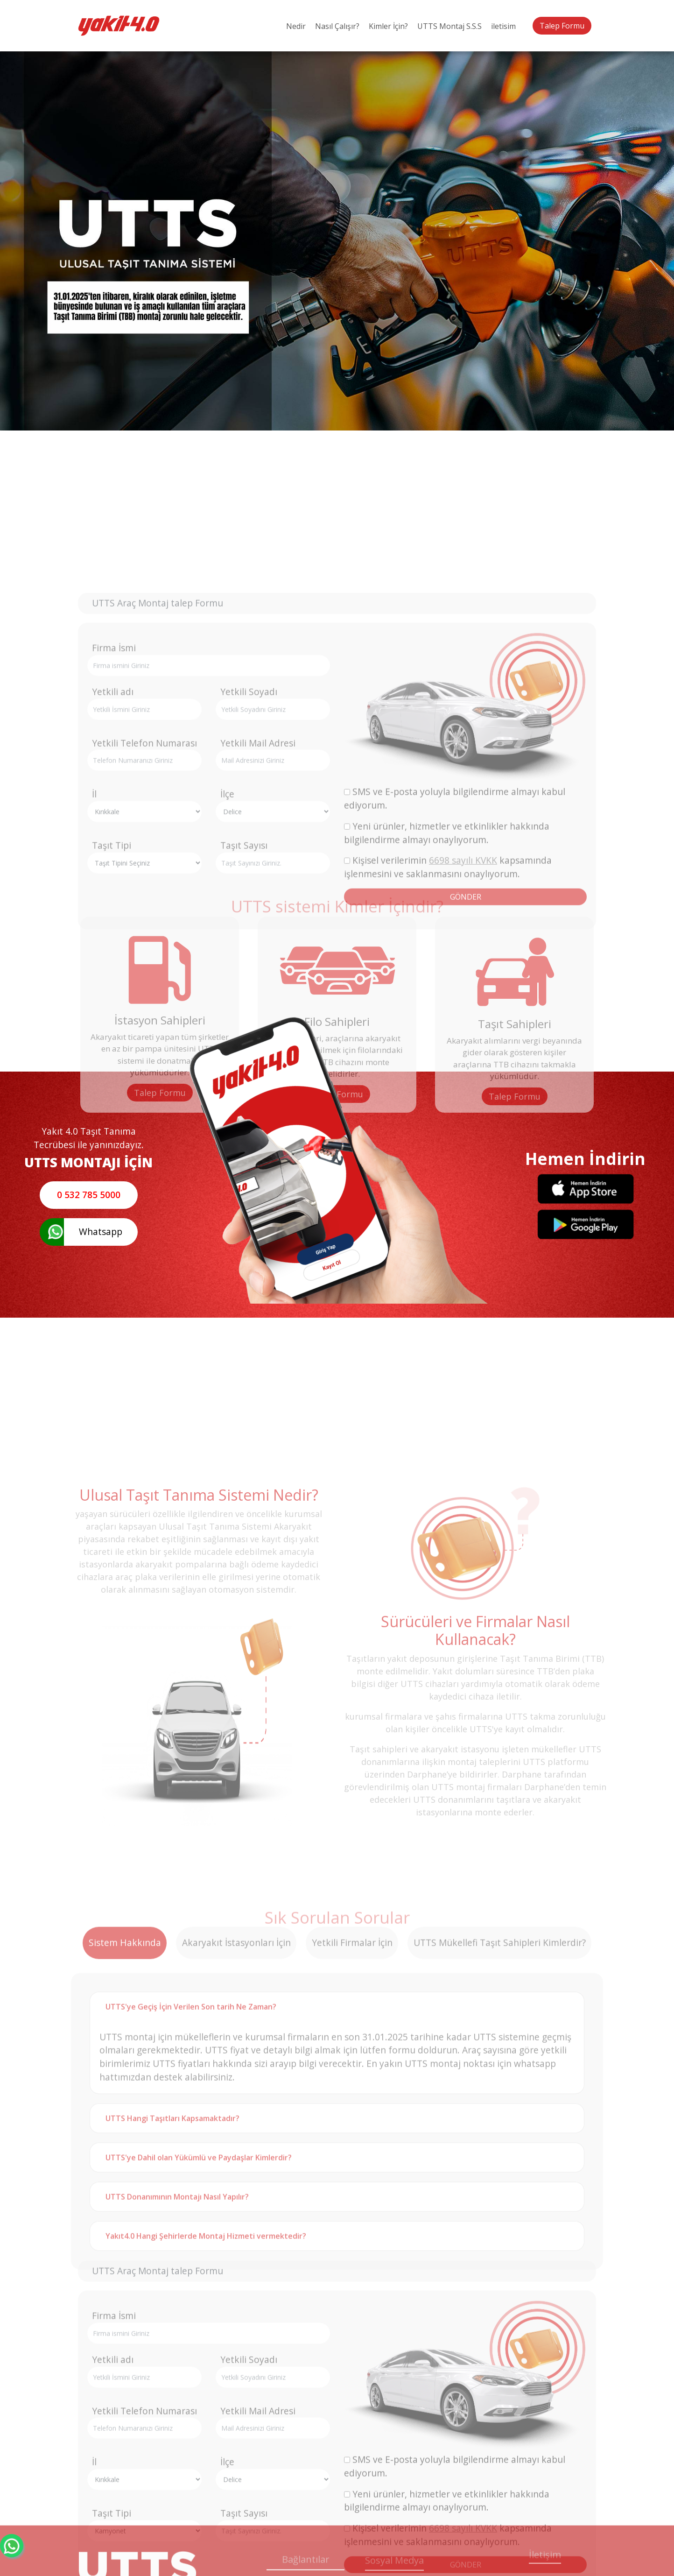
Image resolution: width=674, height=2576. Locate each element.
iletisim (503, 26)
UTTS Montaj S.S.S (449, 26)
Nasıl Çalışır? (337, 26)
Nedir (296, 26)
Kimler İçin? (388, 26)
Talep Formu (562, 26)
